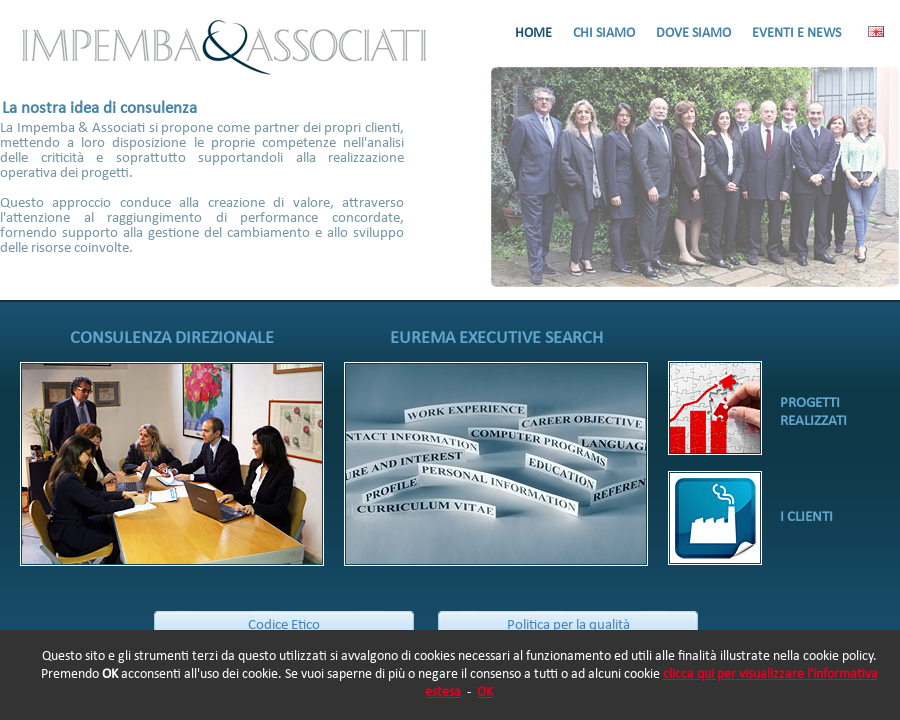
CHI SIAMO (604, 33)
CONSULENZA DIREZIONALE (172, 338)
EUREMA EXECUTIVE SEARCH (496, 338)
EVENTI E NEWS (796, 33)
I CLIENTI (806, 517)
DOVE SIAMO (693, 33)
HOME (533, 33)
